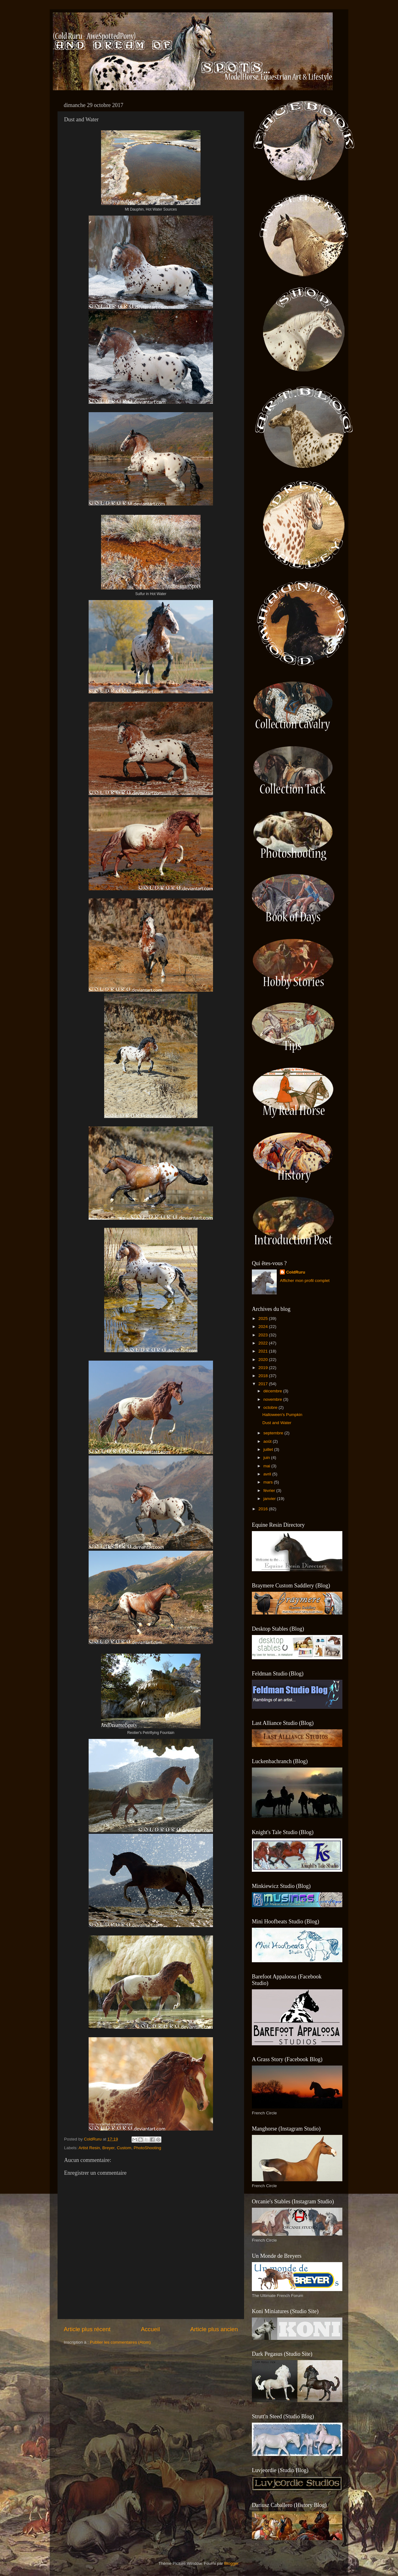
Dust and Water (276, 1422)
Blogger (231, 2563)
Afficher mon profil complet (305, 1280)
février (269, 1490)
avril (267, 1474)
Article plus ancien (214, 2329)
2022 (263, 1343)
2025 (263, 1318)
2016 (263, 1509)
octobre (271, 1407)
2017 (263, 1383)
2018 (263, 1375)
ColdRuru (295, 1272)
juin (267, 1457)
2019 (263, 1367)
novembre (273, 1399)
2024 (263, 1326)
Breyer (108, 2147)
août (268, 1441)
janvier (270, 1498)
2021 (263, 1351)
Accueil (150, 2329)
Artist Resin (89, 2147)
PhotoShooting (147, 2147)
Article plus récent (87, 2329)
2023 (263, 1335)
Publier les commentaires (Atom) (120, 2342)
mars (268, 1482)
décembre (273, 1391)
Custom (124, 2147)
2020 (263, 1359)
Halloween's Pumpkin (282, 1414)
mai (267, 1466)
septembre (274, 1433)
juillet (268, 1449)
